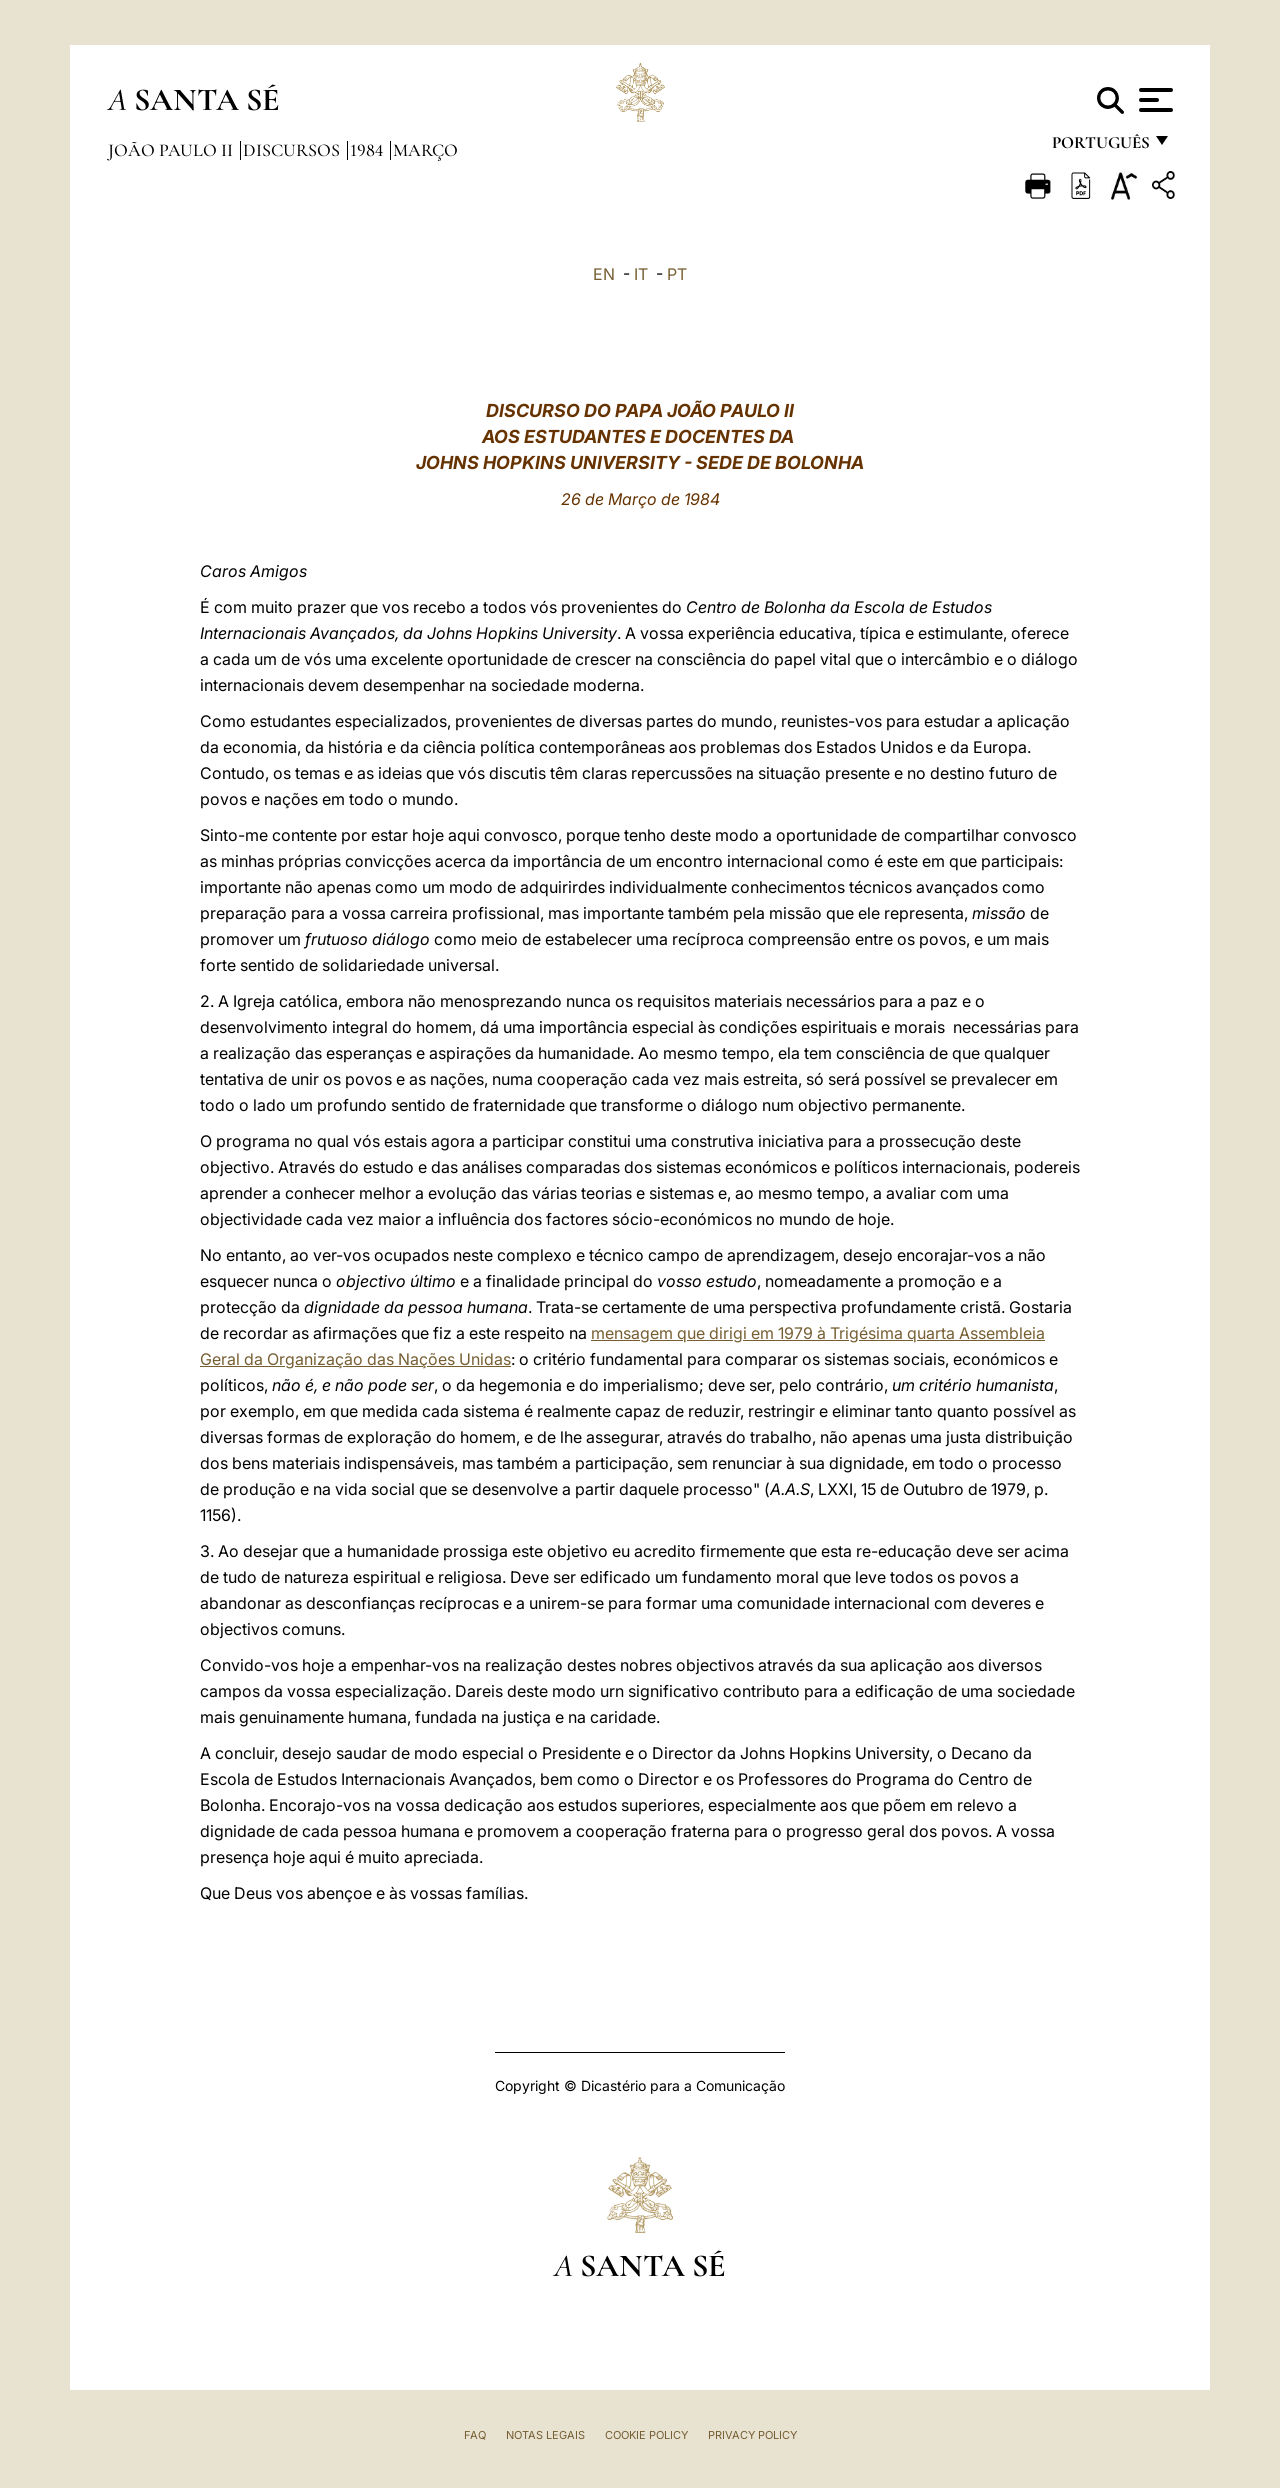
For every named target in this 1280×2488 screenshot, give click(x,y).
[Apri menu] (1153, 100)
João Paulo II (172, 150)
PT (677, 274)
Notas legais (545, 2435)
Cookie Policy (646, 2435)
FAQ (475, 2435)
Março (425, 150)
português (1100, 147)
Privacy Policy (752, 2435)
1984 (368, 150)
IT (641, 274)
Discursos (293, 150)
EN (604, 274)
